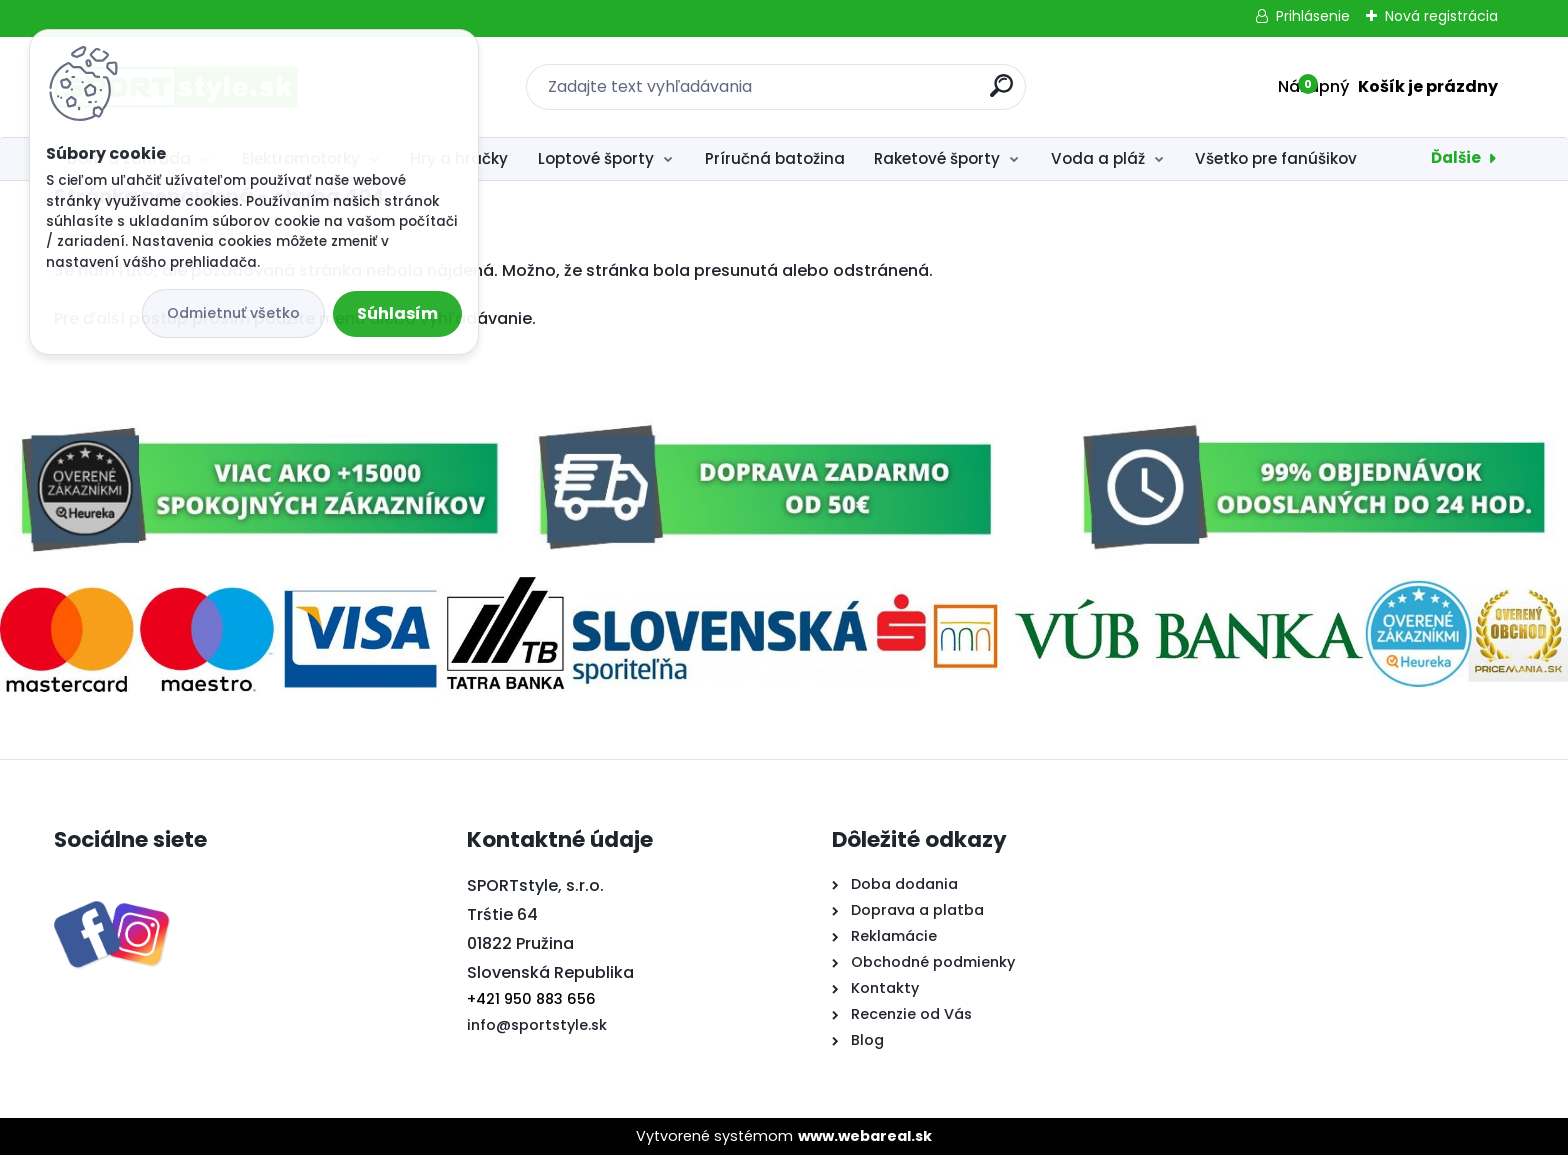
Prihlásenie (1313, 16)
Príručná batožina (775, 158)
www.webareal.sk (865, 1136)
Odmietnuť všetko (233, 313)
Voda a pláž (1098, 158)
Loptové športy (596, 158)
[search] (1001, 93)
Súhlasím (397, 313)
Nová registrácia (1441, 16)
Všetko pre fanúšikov (1276, 158)
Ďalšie (1456, 157)
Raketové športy (937, 158)
